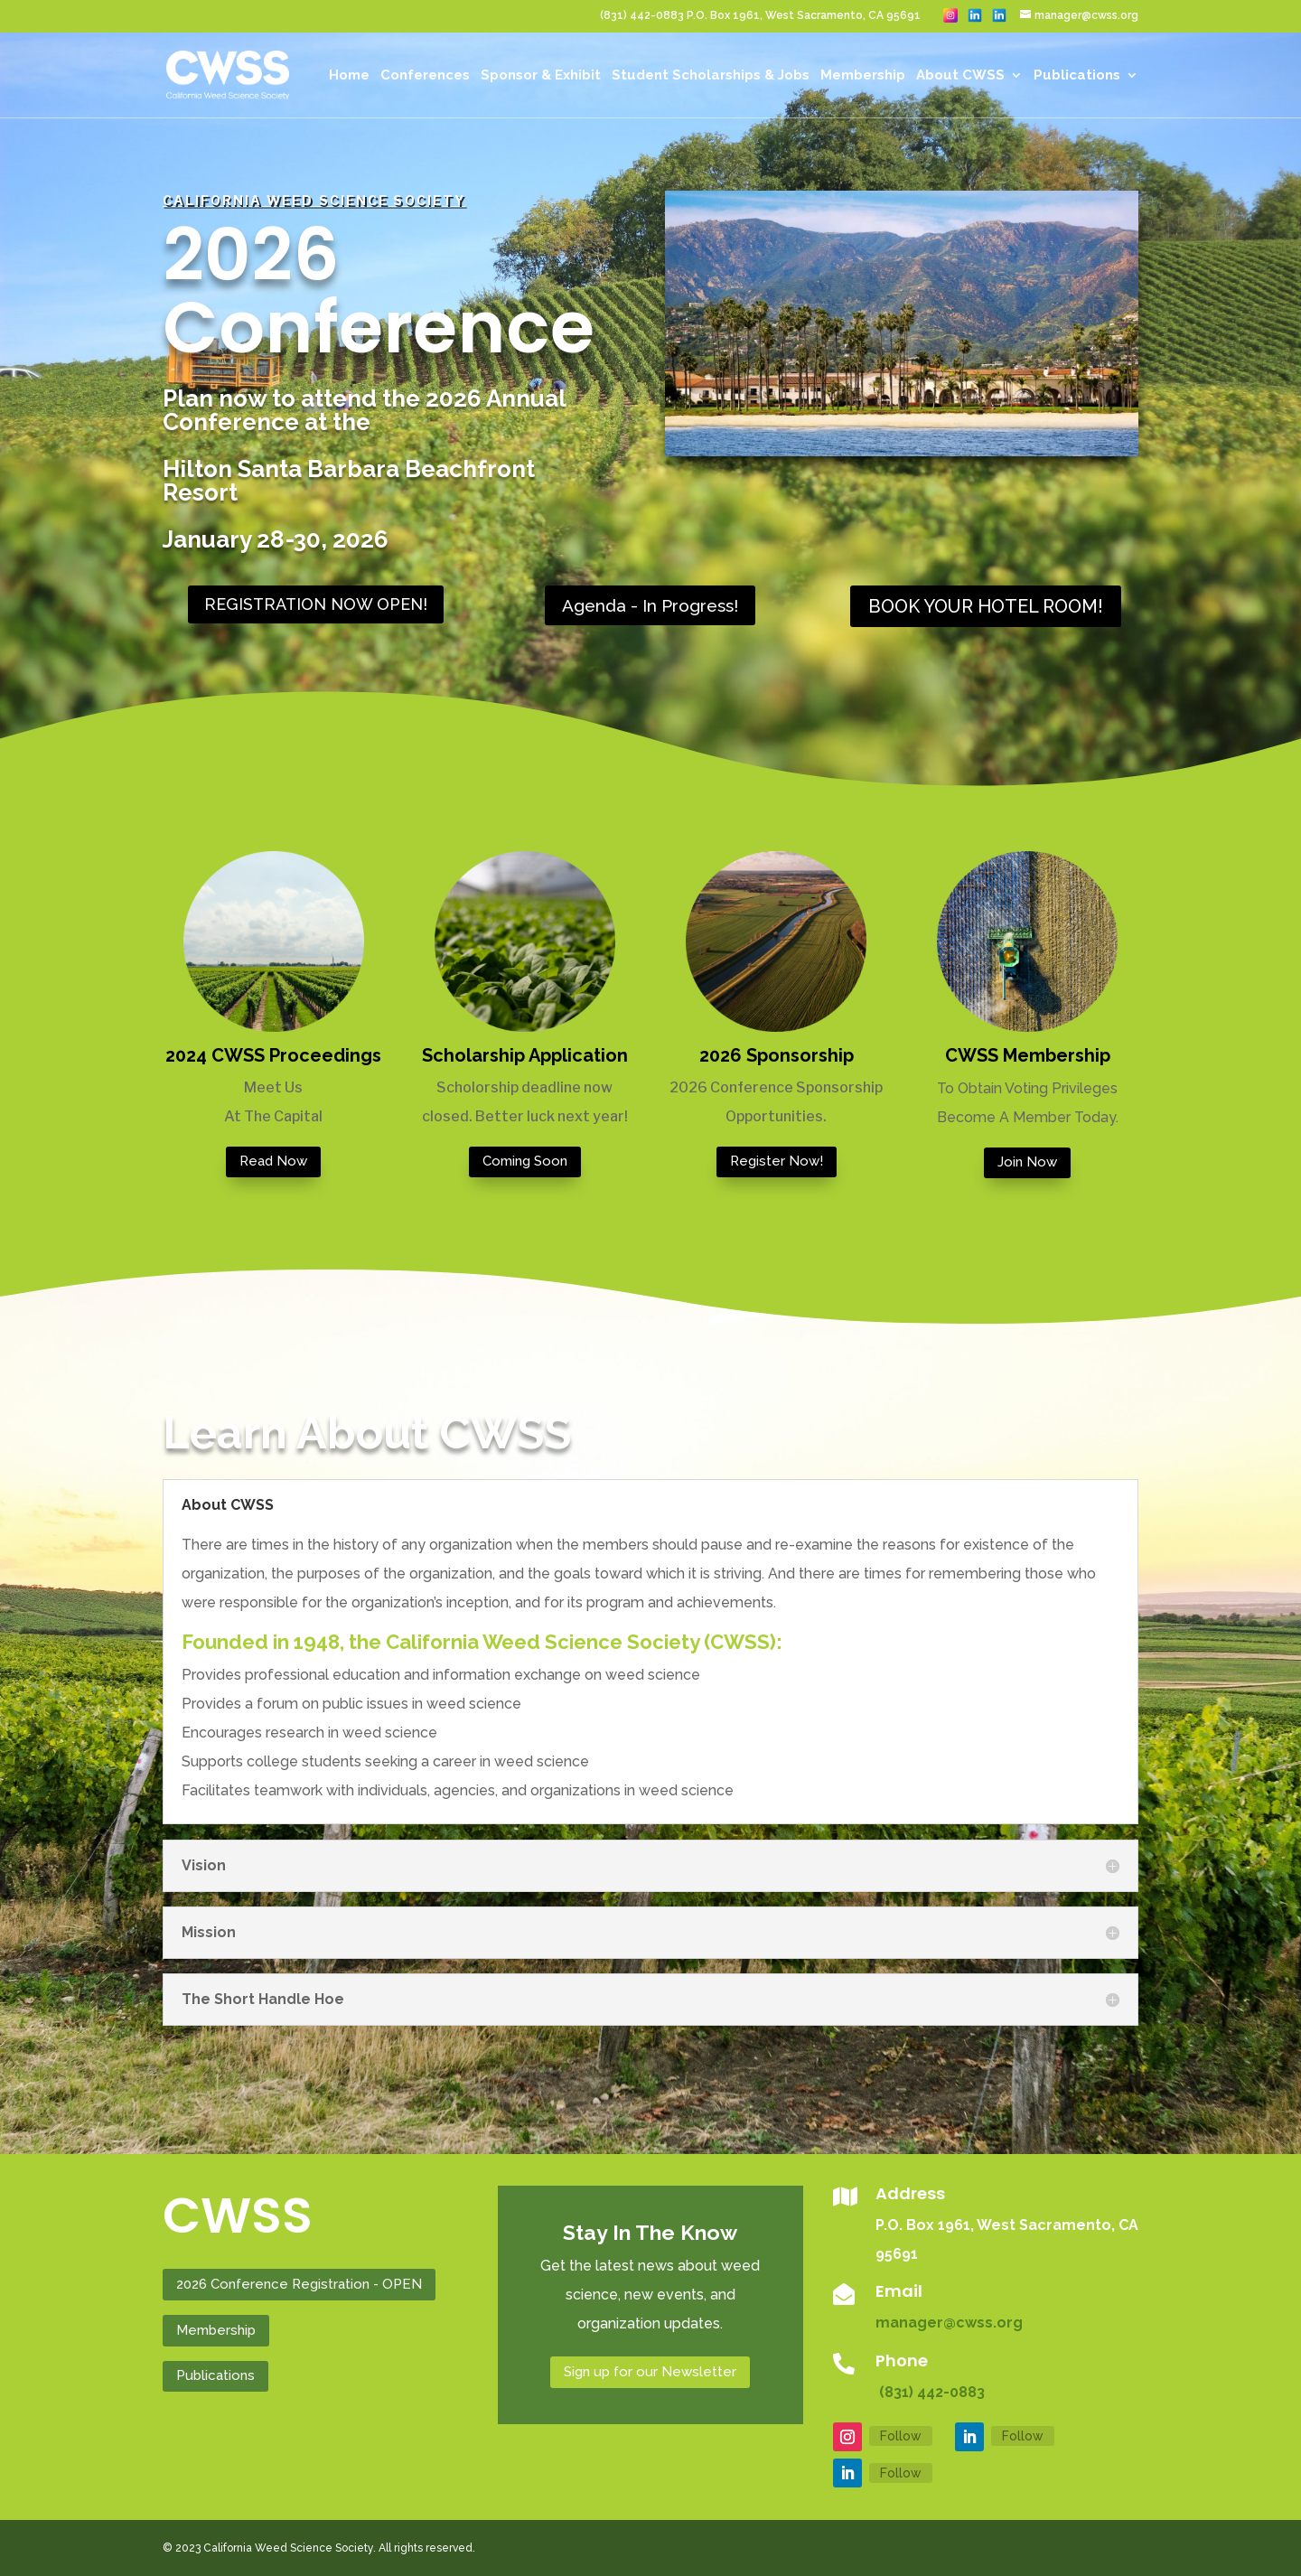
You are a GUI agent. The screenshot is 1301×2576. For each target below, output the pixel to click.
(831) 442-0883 (930, 2392)
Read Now (273, 1161)
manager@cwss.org (949, 2322)
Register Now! (776, 1161)
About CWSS (960, 76)
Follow (901, 2436)
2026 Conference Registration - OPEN (299, 2284)
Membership (862, 76)
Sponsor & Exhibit (541, 76)
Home (349, 76)
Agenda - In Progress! (650, 605)
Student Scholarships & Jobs (711, 76)
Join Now (1027, 1162)
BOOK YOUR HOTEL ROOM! (985, 606)
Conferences (425, 76)
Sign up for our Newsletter (650, 2372)
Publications (1077, 76)
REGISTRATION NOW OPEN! (315, 604)
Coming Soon (524, 1161)
